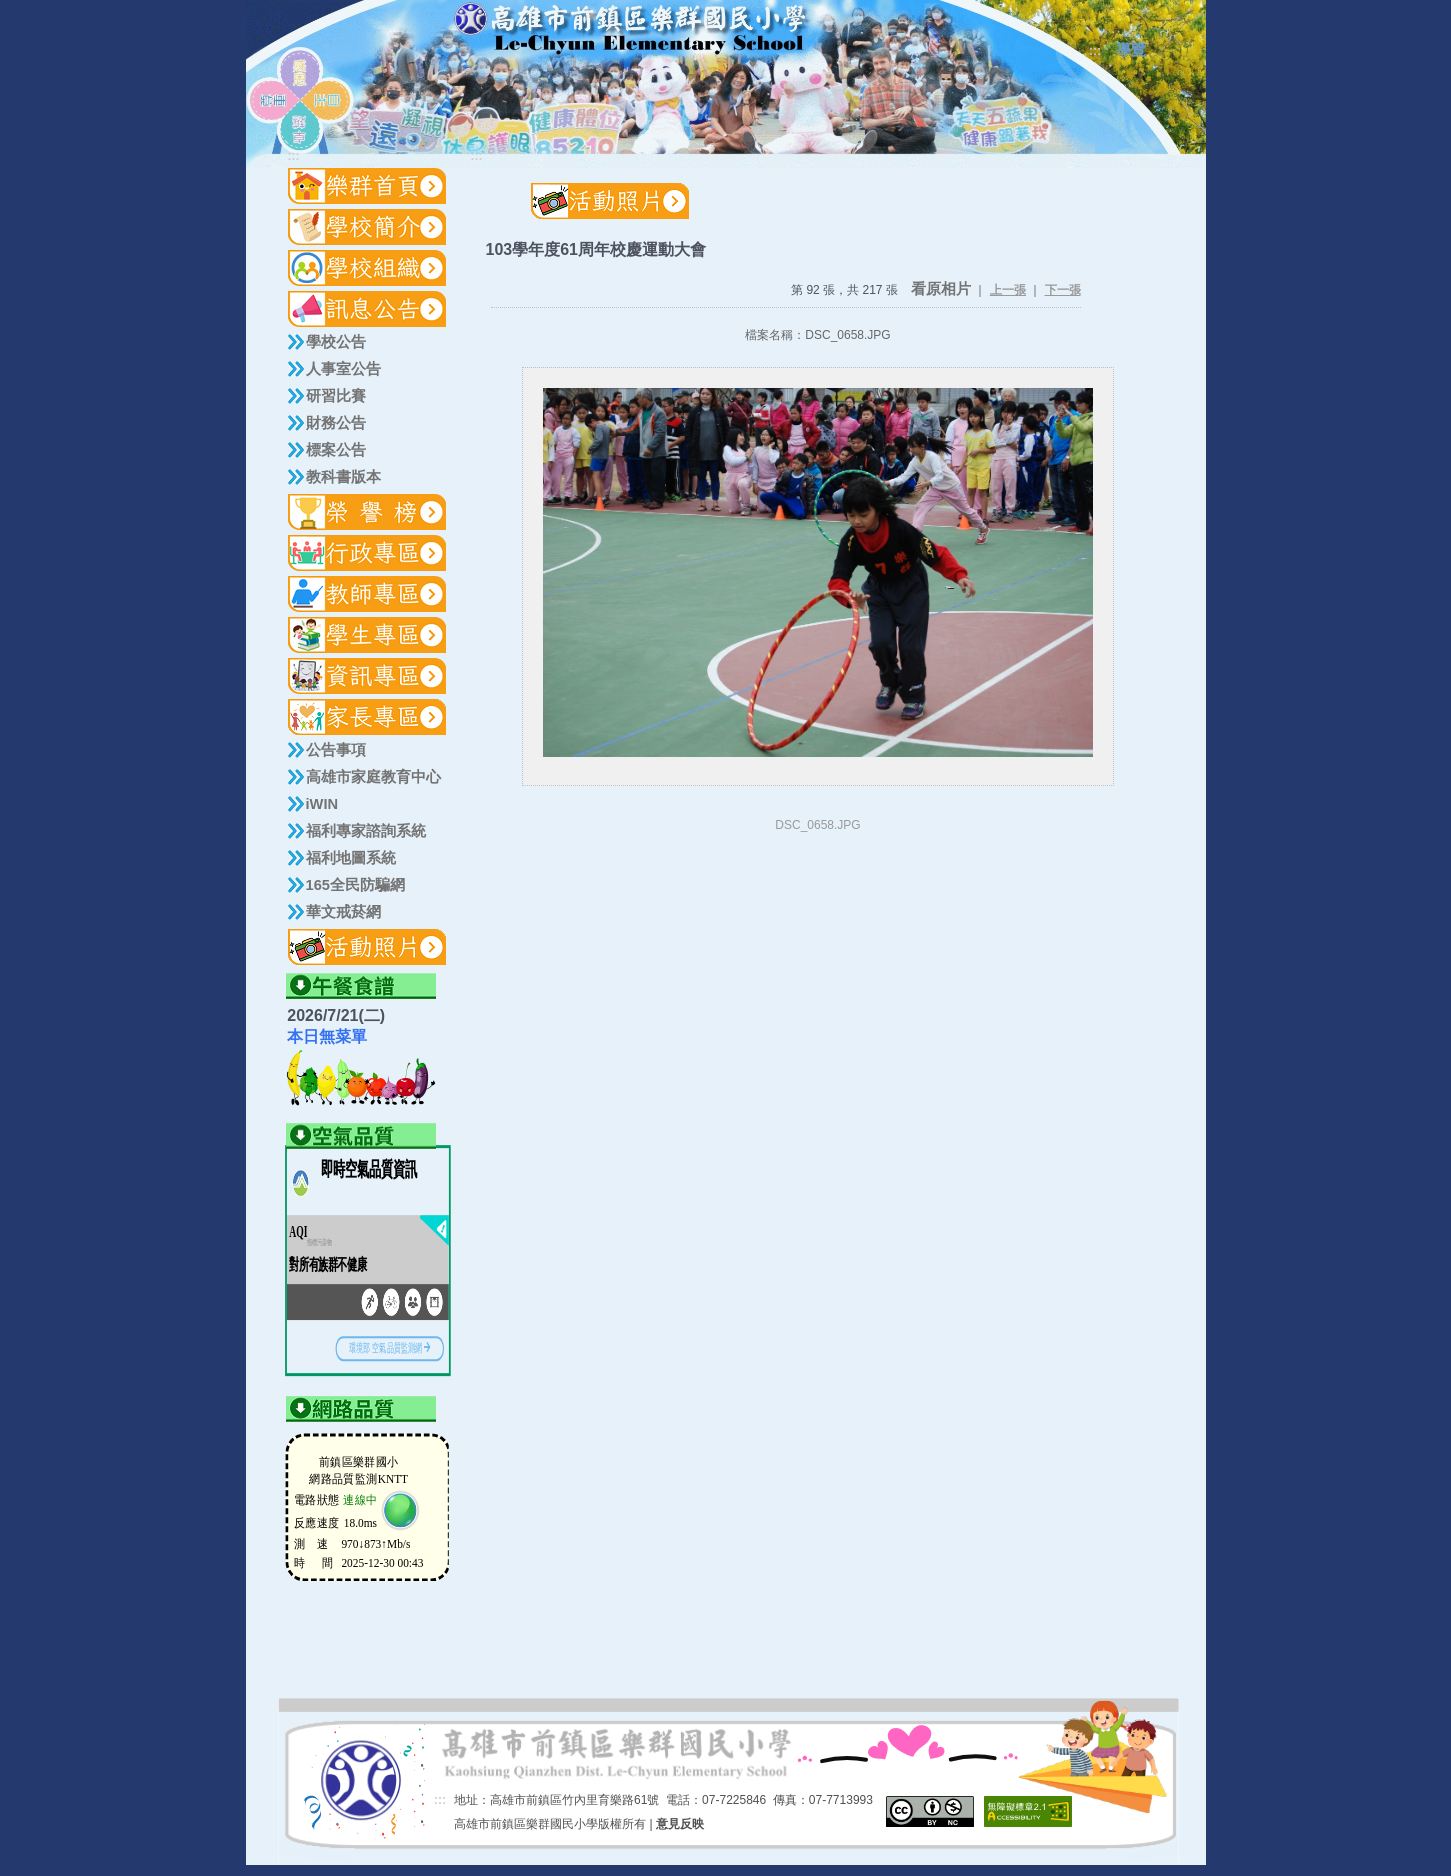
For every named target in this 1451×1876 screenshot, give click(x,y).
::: (1095, 51)
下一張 (1063, 290)
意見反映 (680, 1824)
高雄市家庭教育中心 (373, 777)
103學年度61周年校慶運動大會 (596, 249)
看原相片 (941, 289)
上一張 (1008, 290)
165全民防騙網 (355, 885)
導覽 (1131, 50)
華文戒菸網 (343, 912)
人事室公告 (343, 369)
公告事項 (336, 750)
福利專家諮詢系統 (366, 831)
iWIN (322, 804)
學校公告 (336, 342)
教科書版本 (343, 477)
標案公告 (336, 450)
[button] (368, 227)
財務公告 (336, 423)
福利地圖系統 (351, 858)
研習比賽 (336, 396)
